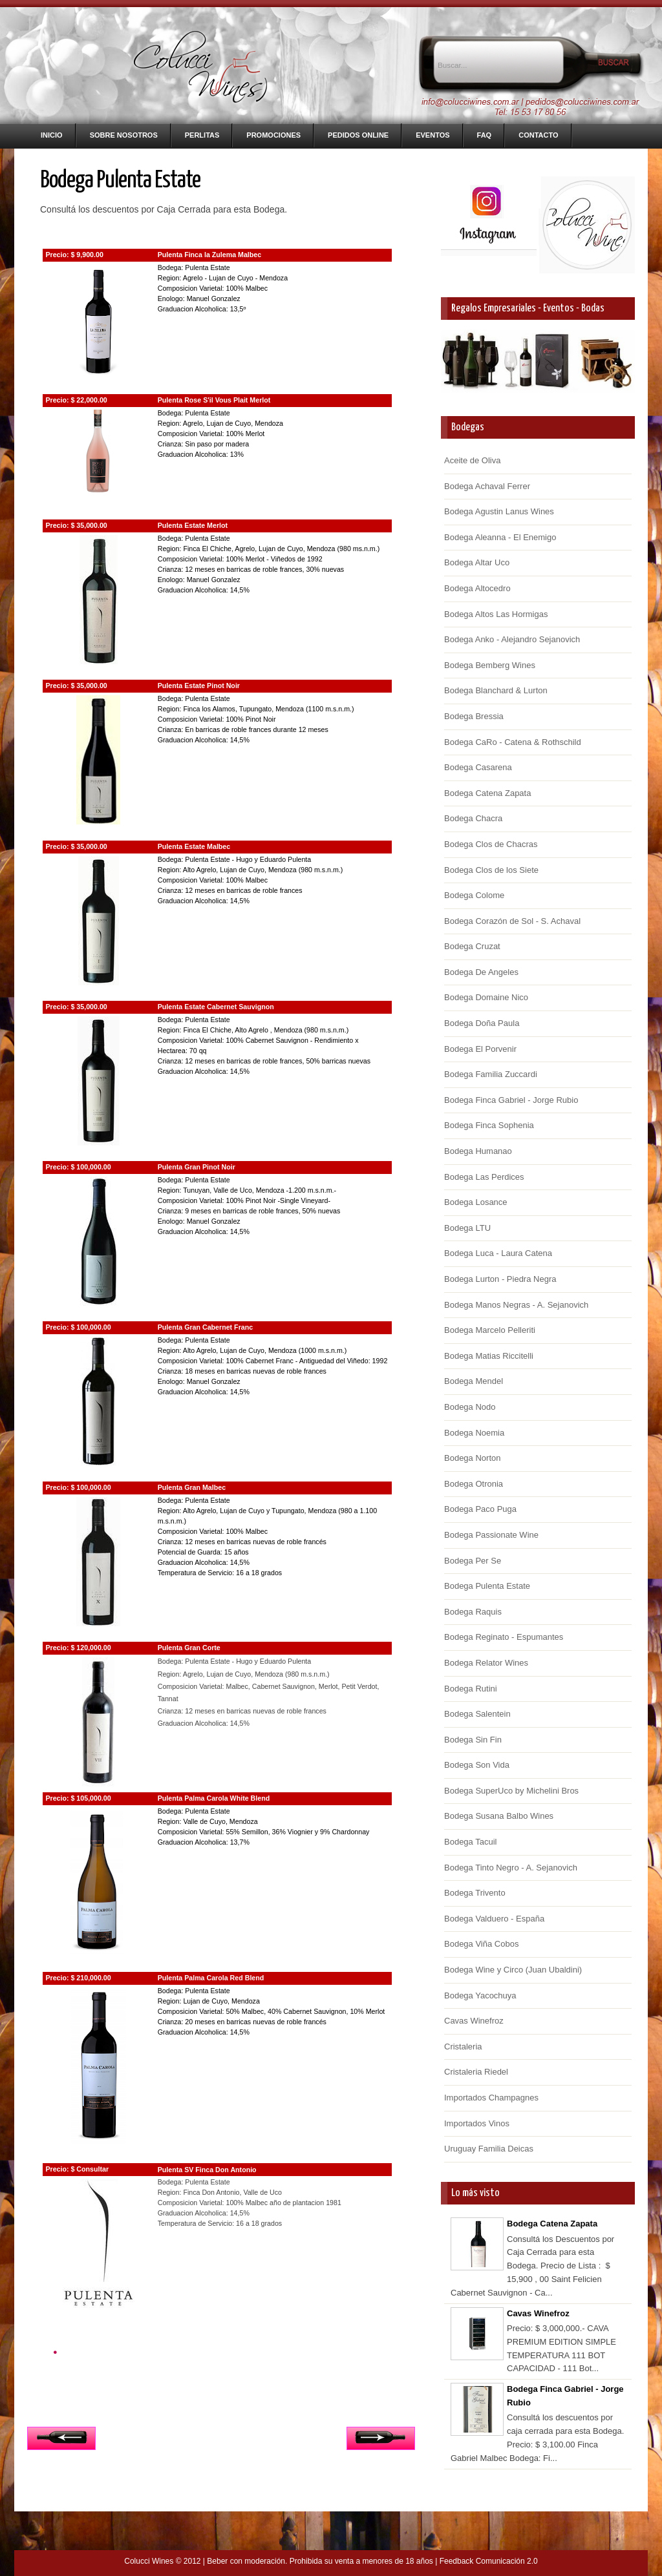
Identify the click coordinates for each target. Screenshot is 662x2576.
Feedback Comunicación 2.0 (489, 2561)
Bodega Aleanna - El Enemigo (500, 537)
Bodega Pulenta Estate (487, 1586)
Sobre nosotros (124, 135)
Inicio (52, 135)
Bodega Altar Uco (476, 562)
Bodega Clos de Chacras (491, 844)
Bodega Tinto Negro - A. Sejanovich (510, 1867)
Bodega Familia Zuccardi (490, 1074)
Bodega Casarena (478, 767)
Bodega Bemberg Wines (489, 665)
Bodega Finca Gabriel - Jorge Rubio (511, 1100)
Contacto (538, 135)
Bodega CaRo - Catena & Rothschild (512, 742)
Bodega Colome (474, 895)
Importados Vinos (476, 2123)
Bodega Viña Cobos (481, 1944)
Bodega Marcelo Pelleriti (489, 1330)
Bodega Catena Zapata (487, 793)
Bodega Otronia (473, 1484)
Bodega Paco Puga (480, 1509)
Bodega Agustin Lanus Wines (499, 511)
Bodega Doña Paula (481, 1023)
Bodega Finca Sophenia (489, 1125)
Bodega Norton (472, 1458)
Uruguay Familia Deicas (488, 2148)
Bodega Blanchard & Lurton (496, 690)
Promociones (273, 135)
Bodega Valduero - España (494, 1918)
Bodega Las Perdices (484, 1177)
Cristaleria (463, 2046)
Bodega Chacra (473, 818)
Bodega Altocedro (477, 588)
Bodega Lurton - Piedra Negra (500, 1279)
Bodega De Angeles (481, 972)
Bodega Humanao (478, 1151)
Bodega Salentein (477, 1714)
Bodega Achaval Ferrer (487, 486)
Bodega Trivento (475, 1893)
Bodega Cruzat (472, 946)
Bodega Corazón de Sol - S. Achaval (512, 921)
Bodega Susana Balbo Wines (498, 1816)
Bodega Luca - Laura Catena (498, 1253)
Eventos (432, 135)
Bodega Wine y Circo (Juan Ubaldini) (513, 1969)
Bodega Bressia (474, 716)
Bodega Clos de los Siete (491, 870)
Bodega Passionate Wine (491, 1535)
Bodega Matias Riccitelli (488, 1356)
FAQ (484, 135)
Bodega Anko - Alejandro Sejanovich (512, 639)
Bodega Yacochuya (480, 1995)
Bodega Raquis (473, 1612)
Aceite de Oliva (472, 460)
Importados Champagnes (491, 2097)
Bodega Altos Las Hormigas (496, 614)
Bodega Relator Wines (486, 1663)
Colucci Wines (148, 2561)
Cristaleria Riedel (476, 2072)
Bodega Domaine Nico (486, 997)
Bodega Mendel (473, 1381)
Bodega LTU (467, 1228)
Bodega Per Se (472, 1560)
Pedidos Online (358, 135)
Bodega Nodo (470, 1407)
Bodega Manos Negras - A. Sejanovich (516, 1305)
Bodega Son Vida (476, 1765)
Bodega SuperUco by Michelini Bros (511, 1791)
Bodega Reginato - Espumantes (503, 1637)
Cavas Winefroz (474, 2021)
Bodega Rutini (470, 1688)
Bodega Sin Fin (473, 1739)
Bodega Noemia (474, 1433)
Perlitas (202, 135)
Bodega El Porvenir (480, 1049)
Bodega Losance (475, 1202)
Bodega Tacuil (470, 1842)
